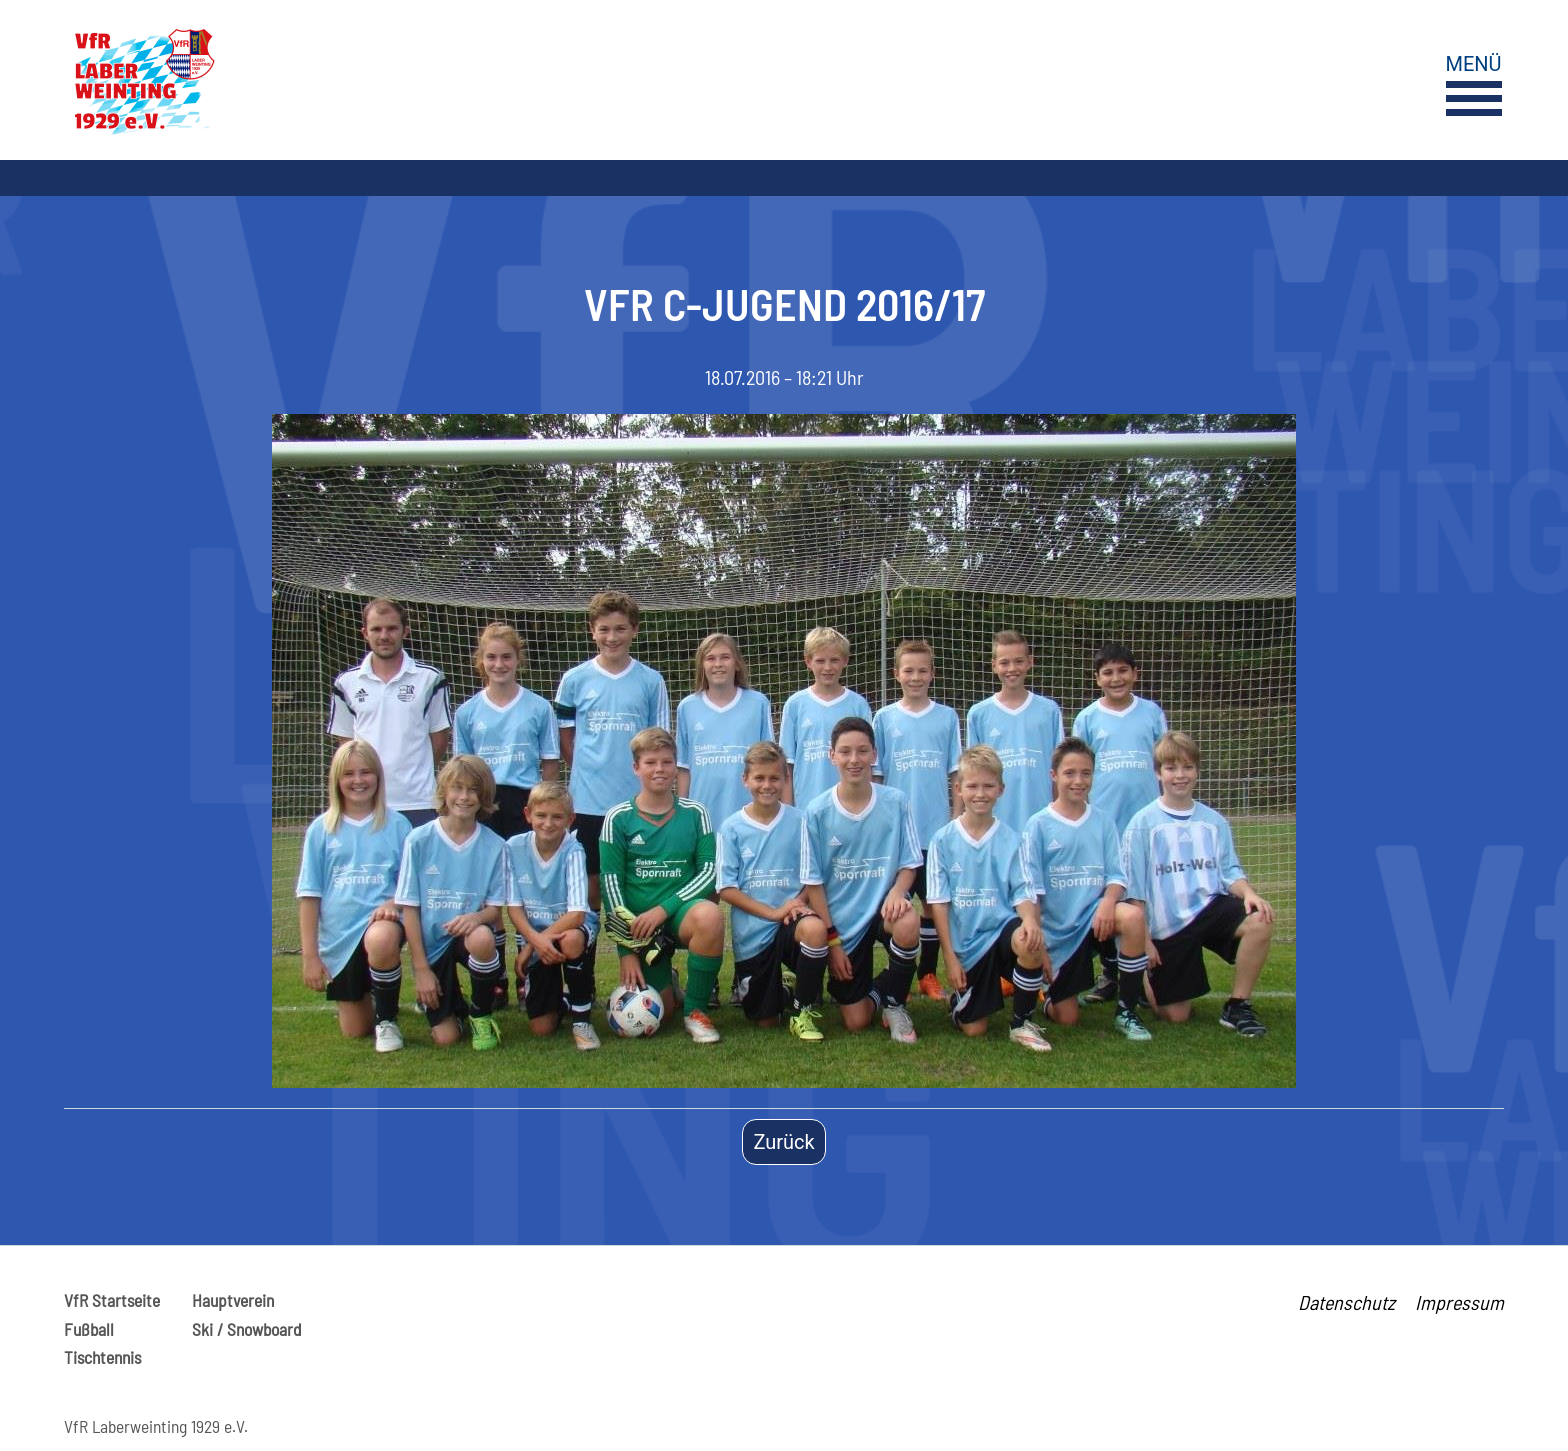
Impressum (1459, 1302)
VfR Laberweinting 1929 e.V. (156, 1426)
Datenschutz (1346, 1302)
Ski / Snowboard (246, 1329)
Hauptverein (233, 1300)
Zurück (783, 1142)
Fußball (89, 1329)
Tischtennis (102, 1357)
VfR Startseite (112, 1300)
